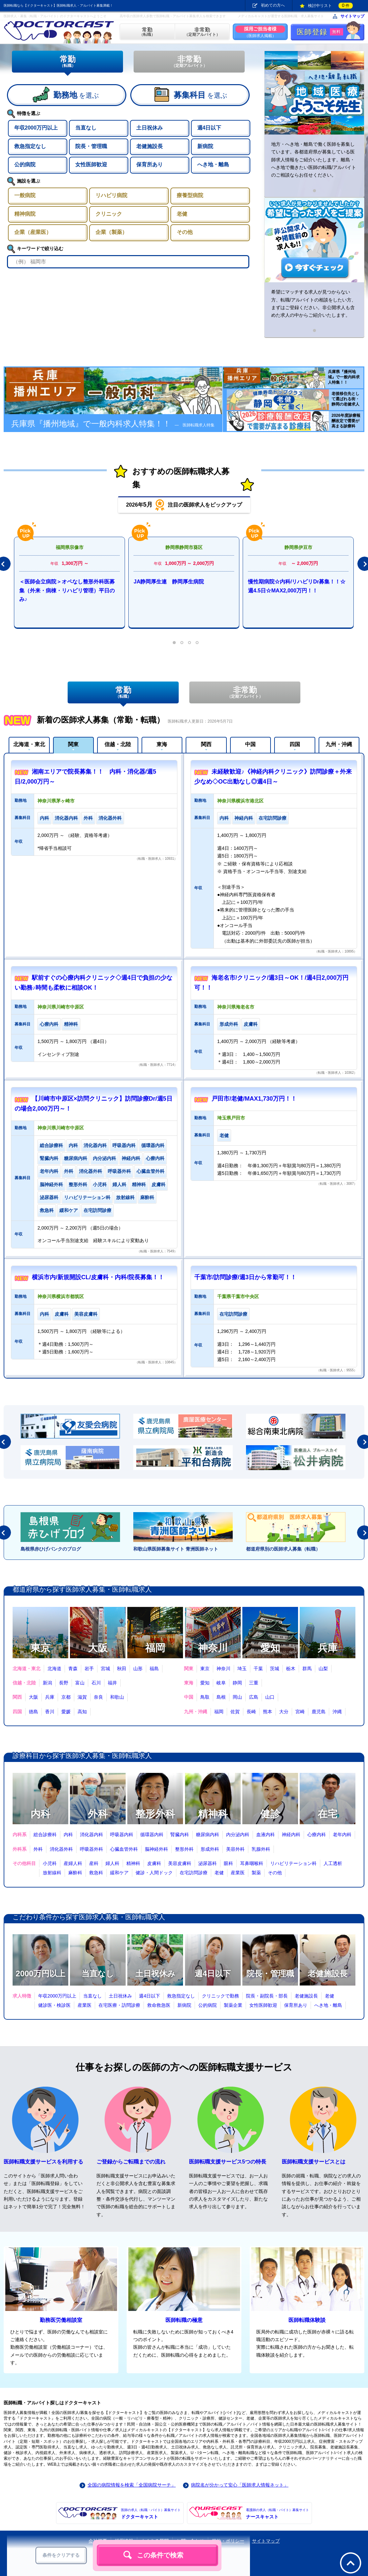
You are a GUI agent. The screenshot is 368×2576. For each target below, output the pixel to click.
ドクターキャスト (151, 2513)
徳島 (33, 1711)
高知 (82, 1711)
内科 (40, 1813)
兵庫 (327, 1647)
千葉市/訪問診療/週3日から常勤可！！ (245, 1277)
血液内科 (265, 1834)
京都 (66, 1697)
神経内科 (291, 1834)
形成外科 (210, 1849)
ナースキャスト (277, 2513)
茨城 (274, 1668)
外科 (98, 1813)
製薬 (256, 1872)
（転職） (147, 32)
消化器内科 (91, 1834)
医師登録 (320, 32)
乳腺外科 (261, 1849)
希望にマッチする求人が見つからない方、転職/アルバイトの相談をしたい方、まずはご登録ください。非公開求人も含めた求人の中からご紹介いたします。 (313, 303)
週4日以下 (213, 1973)
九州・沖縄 (339, 744)
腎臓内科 (179, 1834)
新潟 (47, 1682)
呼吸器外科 (91, 1849)
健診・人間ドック (154, 1872)
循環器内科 (151, 1834)
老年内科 (342, 1834)
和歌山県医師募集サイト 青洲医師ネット (175, 1549)
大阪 (98, 1647)
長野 (63, 1682)
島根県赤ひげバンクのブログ (51, 1549)
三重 (253, 1682)
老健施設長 (327, 1973)
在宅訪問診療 (194, 1872)
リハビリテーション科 (293, 1863)
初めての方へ (273, 5)
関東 (73, 744)
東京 (40, 1647)
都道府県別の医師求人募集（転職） (283, 1549)
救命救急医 (158, 2005)
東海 (161, 744)
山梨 (323, 1668)
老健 (219, 1872)
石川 (96, 1682)
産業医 (238, 1872)
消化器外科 (61, 1849)
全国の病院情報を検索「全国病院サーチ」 (132, 2485)
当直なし (98, 1973)
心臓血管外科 (124, 1849)
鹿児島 (319, 1711)
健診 (270, 1813)
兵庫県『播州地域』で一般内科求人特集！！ (113, 423)
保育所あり (295, 2005)
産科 (93, 1863)
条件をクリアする (61, 2555)
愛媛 (66, 1711)
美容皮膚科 (179, 1863)
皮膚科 (154, 1863)
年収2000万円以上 (57, 1996)
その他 (275, 1872)
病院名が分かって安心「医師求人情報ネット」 (239, 2485)
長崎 (251, 1711)
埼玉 (242, 1668)
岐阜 (221, 1682)
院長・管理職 (270, 1973)
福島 (154, 1668)
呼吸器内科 (121, 1834)
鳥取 (205, 1697)
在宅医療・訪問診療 (119, 2005)
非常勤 (189, 61)
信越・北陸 (117, 744)
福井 (112, 1682)
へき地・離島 (328, 2005)
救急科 (96, 1872)
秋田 (121, 1668)
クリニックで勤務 (220, 1996)
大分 (283, 1711)
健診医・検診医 (54, 2005)
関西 (206, 744)
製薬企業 (233, 2005)
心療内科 (316, 1834)
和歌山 (117, 1697)
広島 (253, 1697)
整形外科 (155, 1813)
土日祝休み (155, 1973)
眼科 (228, 1863)
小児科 (50, 1863)
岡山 (237, 1697)
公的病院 (207, 2005)
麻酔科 (75, 1872)
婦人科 (112, 1863)
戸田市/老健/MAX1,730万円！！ (254, 1098)
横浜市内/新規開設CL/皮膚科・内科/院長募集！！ (98, 1277)
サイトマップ (352, 16)
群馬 (307, 1668)
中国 (250, 744)
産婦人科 (73, 1863)
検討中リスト (330, 6)
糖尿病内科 (207, 1834)
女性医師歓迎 (263, 2005)
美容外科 (235, 1849)
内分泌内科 (237, 1834)
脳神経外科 (156, 1849)
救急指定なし (181, 1996)
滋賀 (82, 1697)
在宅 (327, 1813)
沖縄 (337, 1711)
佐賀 (235, 1711)
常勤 (67, 61)
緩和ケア (119, 1872)
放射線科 (52, 1872)
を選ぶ (76, 94)
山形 (138, 1668)
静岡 (237, 1682)
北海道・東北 (29, 744)
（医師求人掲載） (260, 32)
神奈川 (213, 1647)
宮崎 (300, 1711)
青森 (73, 1668)
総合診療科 (45, 1834)
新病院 (184, 2005)
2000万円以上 (40, 1973)
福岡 (155, 1647)
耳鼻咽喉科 (251, 1863)
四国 (294, 744)
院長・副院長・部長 (267, 1996)
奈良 (98, 1697)
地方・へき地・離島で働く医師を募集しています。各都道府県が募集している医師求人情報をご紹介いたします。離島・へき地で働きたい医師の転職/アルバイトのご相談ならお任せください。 (313, 159)
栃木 (290, 1668)
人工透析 (333, 1863)
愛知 (270, 1647)
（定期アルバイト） (202, 32)
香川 (49, 1711)
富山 (80, 1682)
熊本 (267, 1711)
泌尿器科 (207, 1863)
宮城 (105, 1668)
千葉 (258, 1668)
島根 (221, 1697)
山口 (270, 1697)
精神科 (213, 1813)
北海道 (54, 1668)
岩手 (89, 1668)
